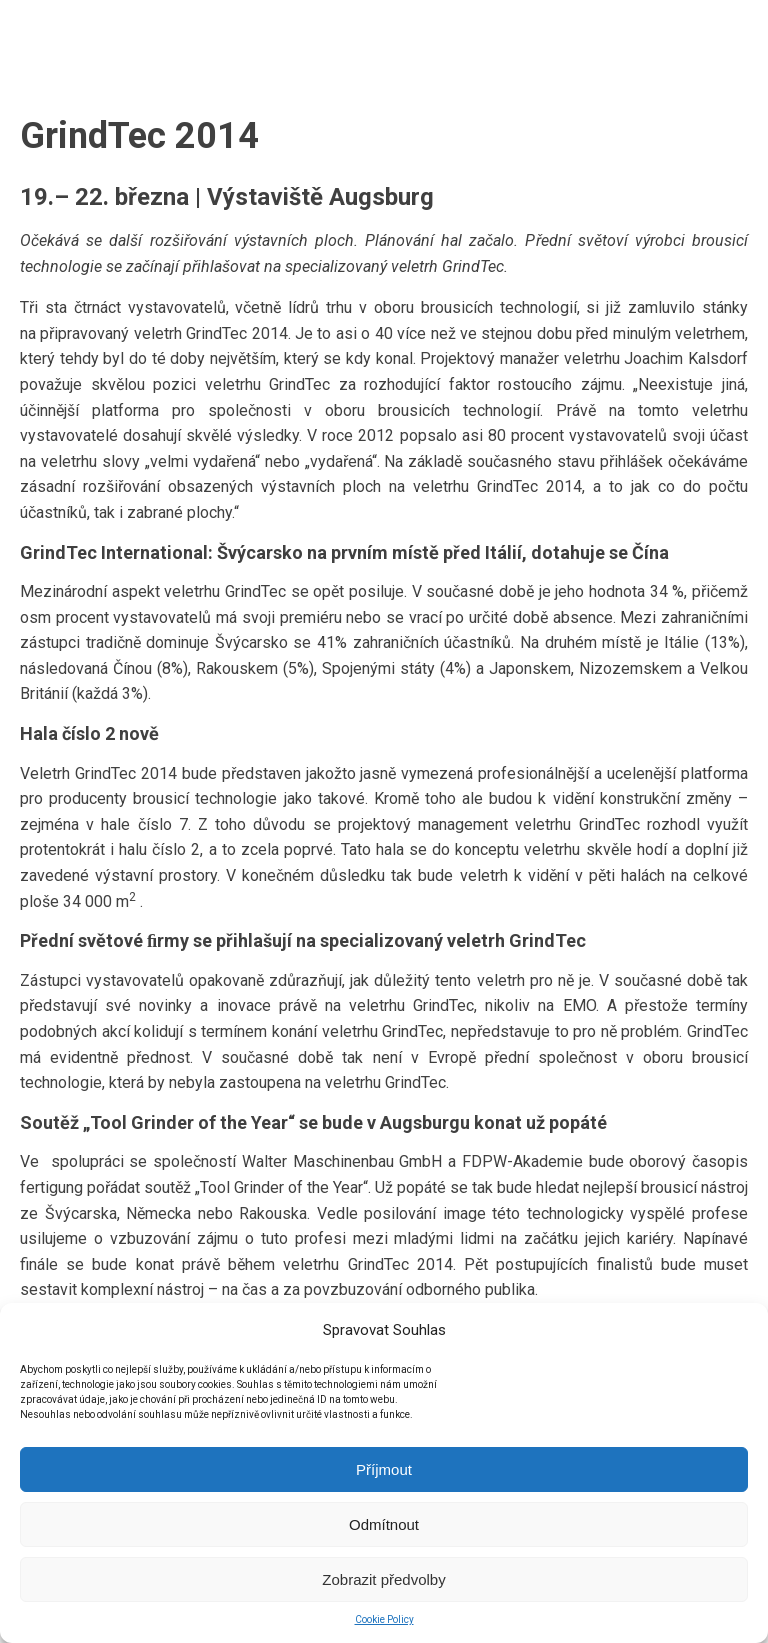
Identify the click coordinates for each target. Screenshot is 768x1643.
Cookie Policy (384, 1619)
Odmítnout (384, 1524)
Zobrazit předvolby (383, 1579)
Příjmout (384, 1469)
